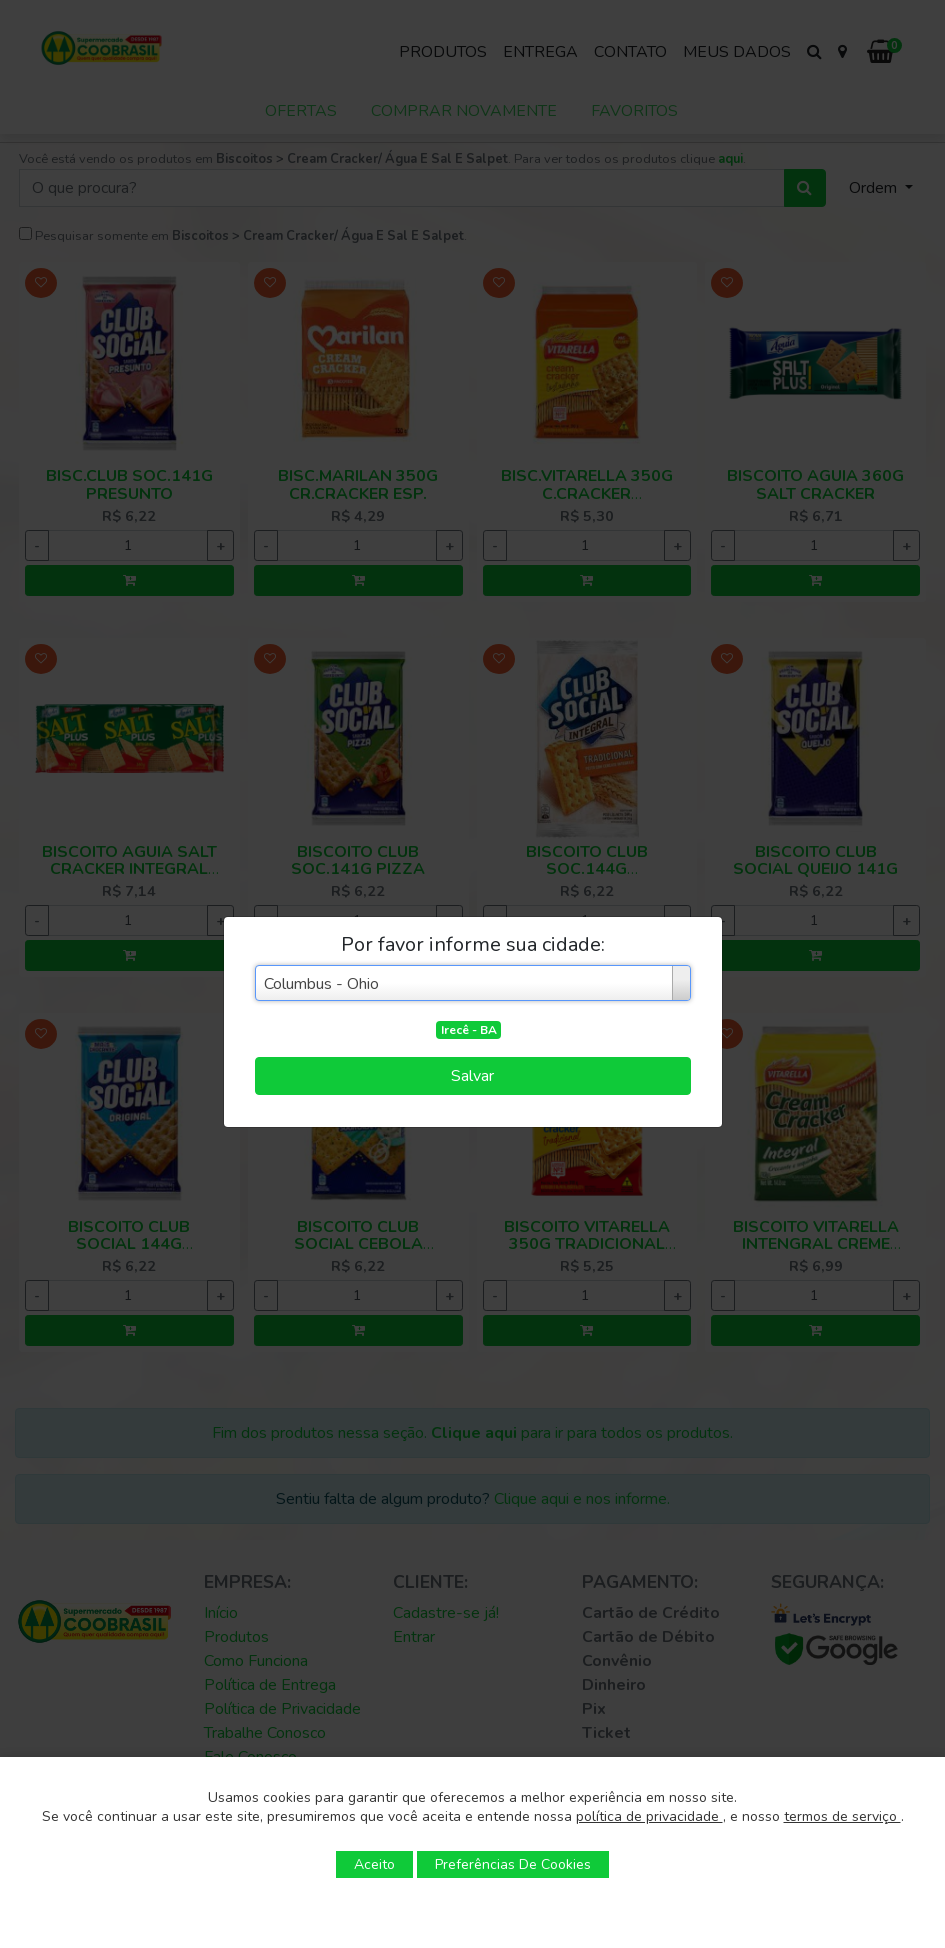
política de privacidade (649, 1816)
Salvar (472, 1076)
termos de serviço (842, 1816)
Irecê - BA (469, 1030)
